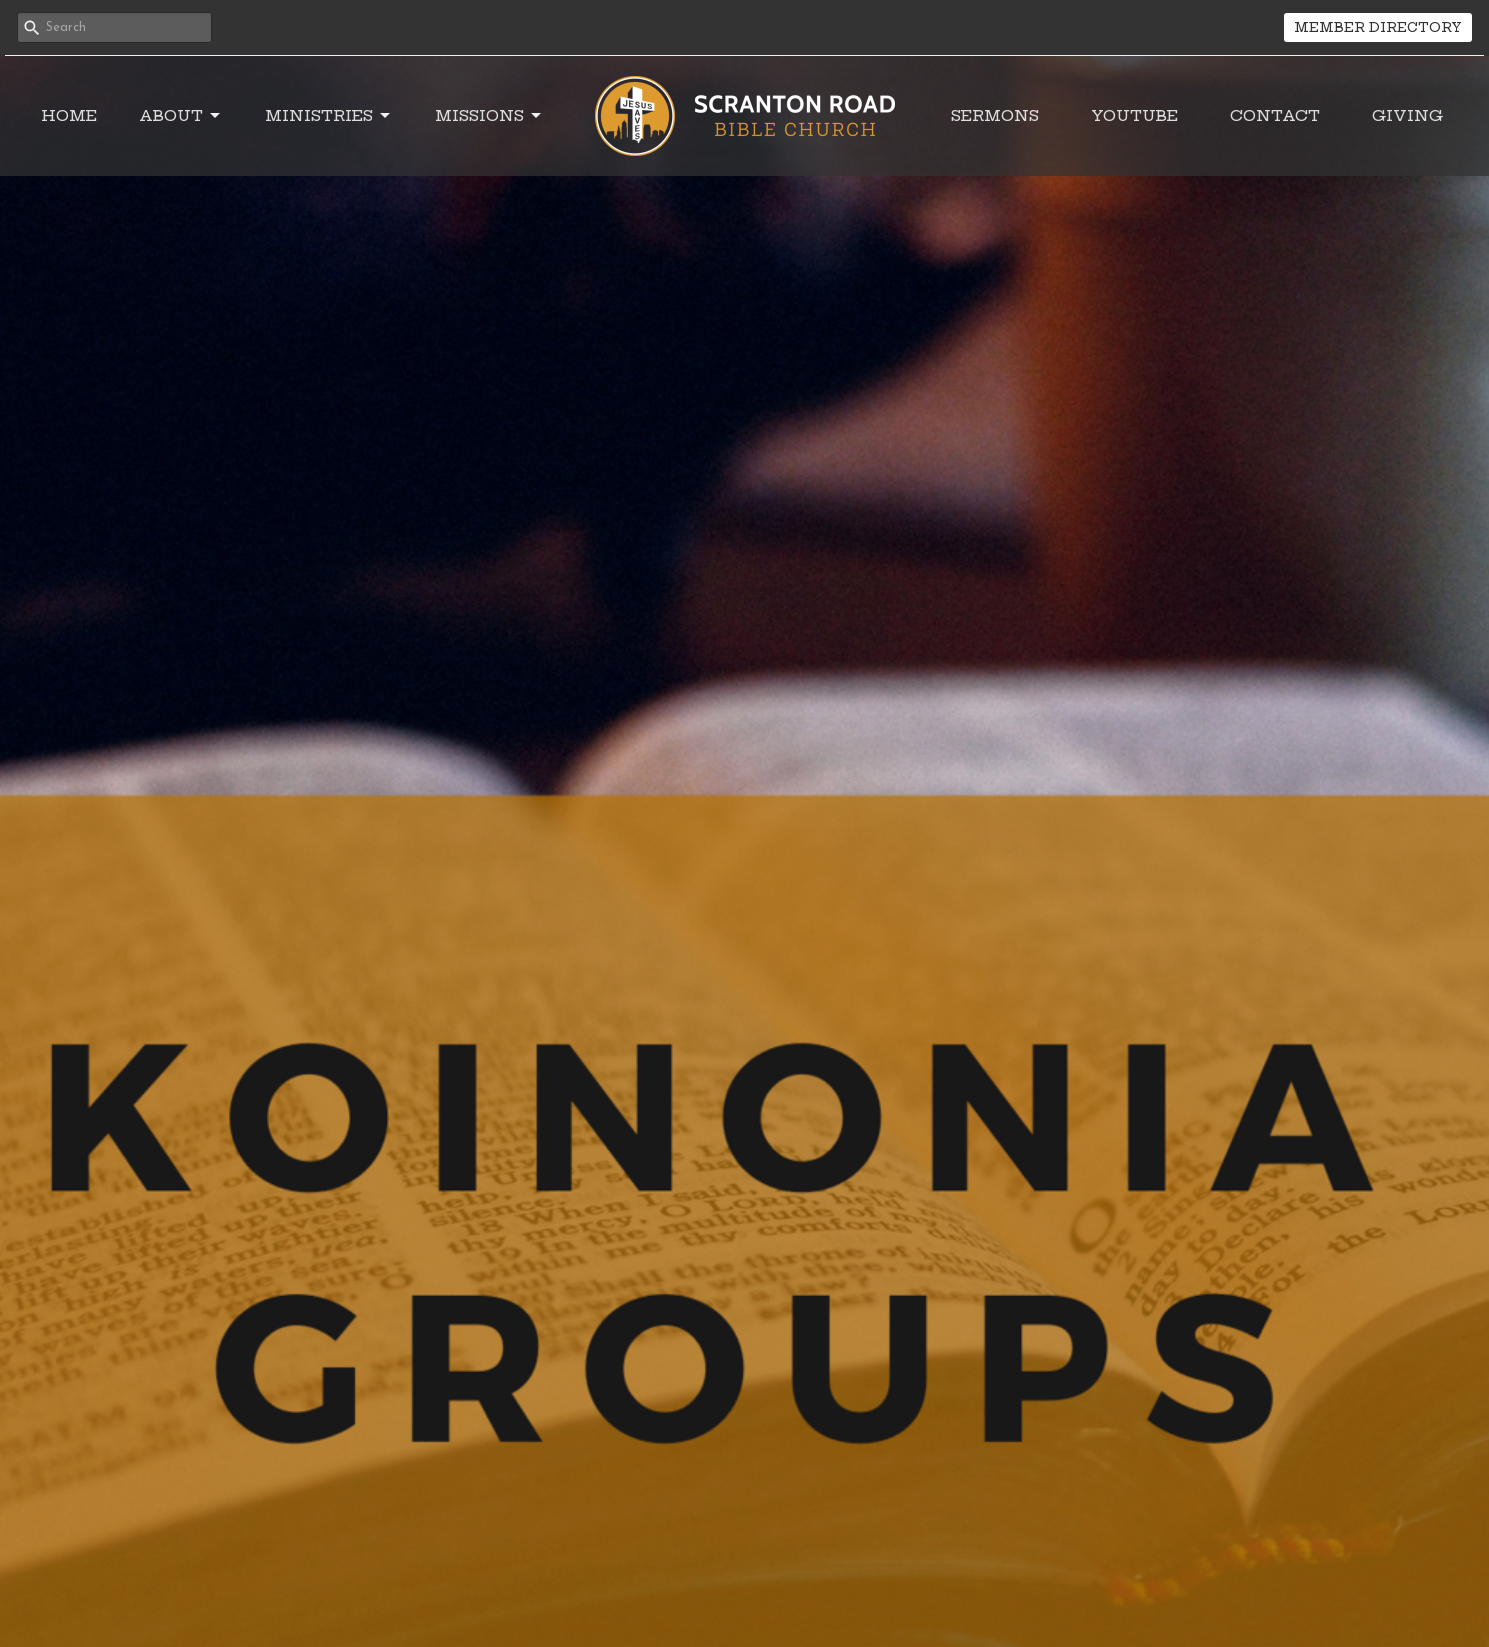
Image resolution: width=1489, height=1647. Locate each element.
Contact (1275, 115)
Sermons (995, 115)
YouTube (1134, 115)
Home (69, 115)
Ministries (329, 116)
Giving (1407, 115)
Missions (489, 116)
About (181, 116)
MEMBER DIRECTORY (1378, 27)
